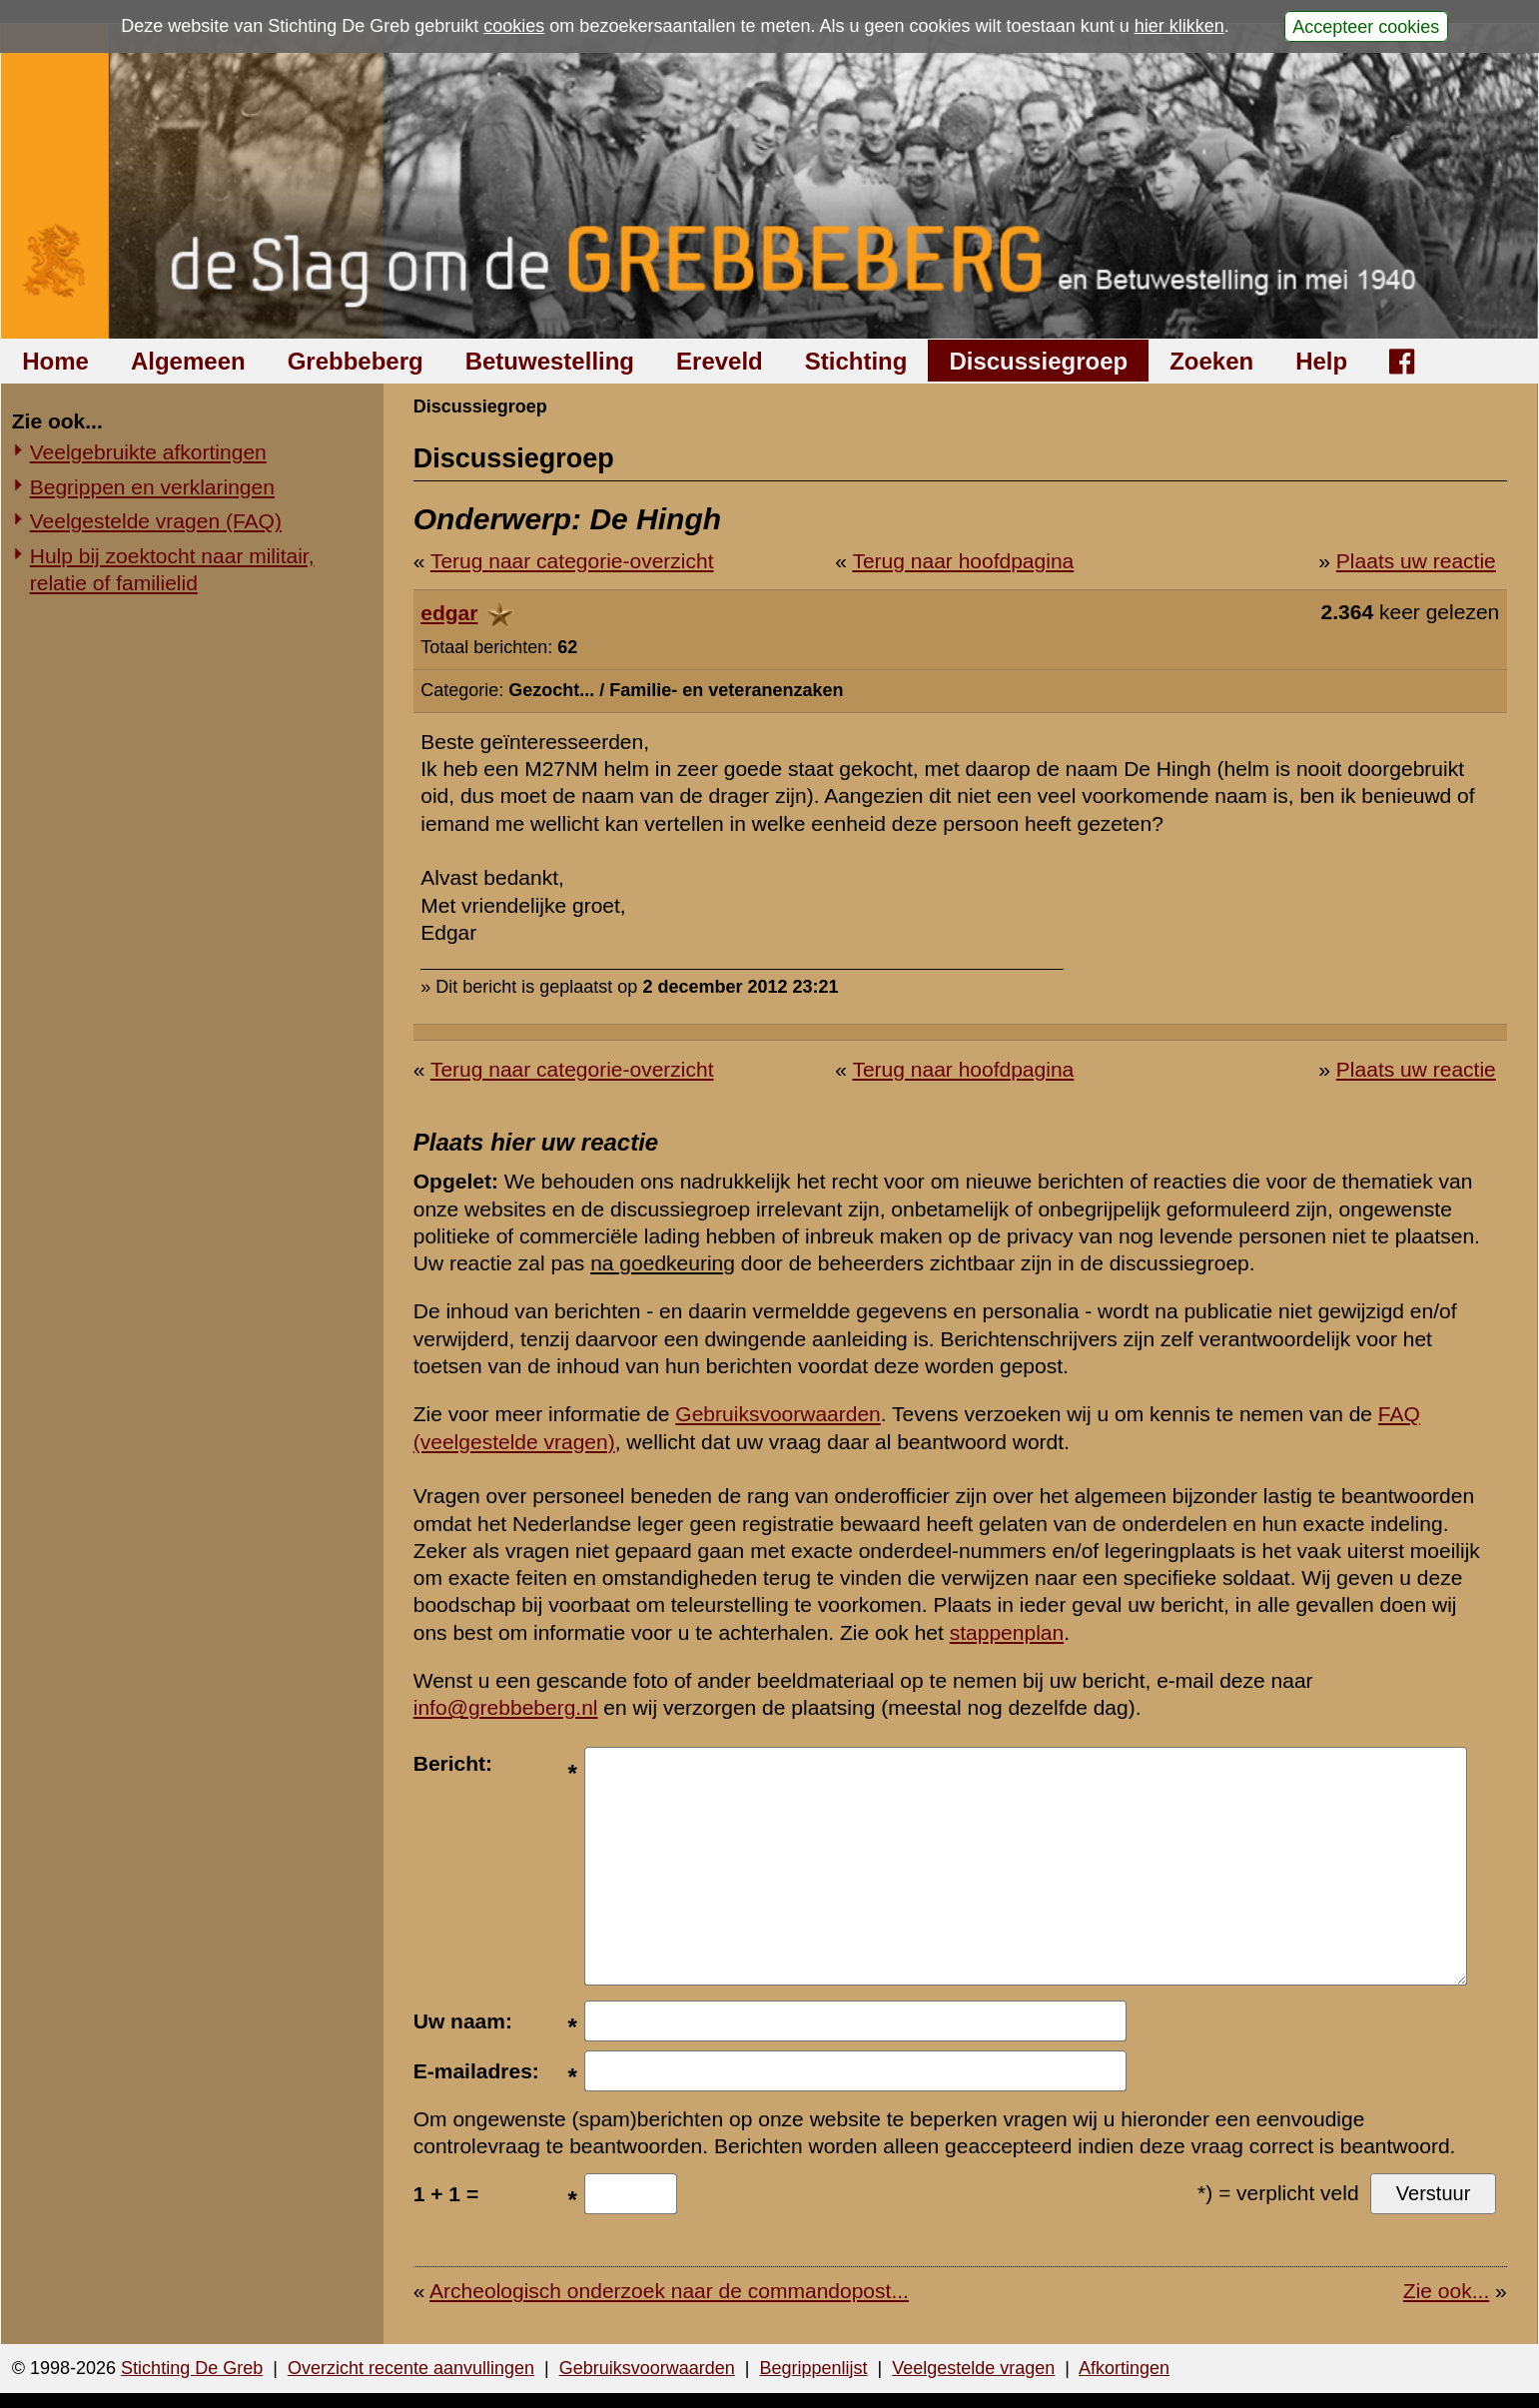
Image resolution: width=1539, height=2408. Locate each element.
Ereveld (719, 361)
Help (1321, 361)
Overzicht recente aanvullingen (411, 2368)
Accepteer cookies (1365, 26)
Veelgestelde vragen (973, 2368)
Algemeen (188, 361)
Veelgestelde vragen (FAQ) (156, 520)
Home (55, 361)
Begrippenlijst (813, 2368)
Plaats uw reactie (1416, 560)
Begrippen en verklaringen (152, 486)
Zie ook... (1446, 2290)
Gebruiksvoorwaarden (777, 1413)
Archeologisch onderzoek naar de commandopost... (669, 2290)
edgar (448, 612)
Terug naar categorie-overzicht (572, 560)
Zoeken (1211, 361)
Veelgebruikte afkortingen (148, 451)
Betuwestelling (549, 361)
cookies (513, 26)
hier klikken (1179, 26)
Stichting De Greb (192, 2368)
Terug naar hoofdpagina (963, 560)
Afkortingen (1124, 2368)
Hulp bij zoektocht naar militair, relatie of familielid (172, 569)
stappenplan (1007, 1632)
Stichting (856, 361)
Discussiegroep (1038, 361)
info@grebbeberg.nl (505, 1707)
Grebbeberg (355, 361)
